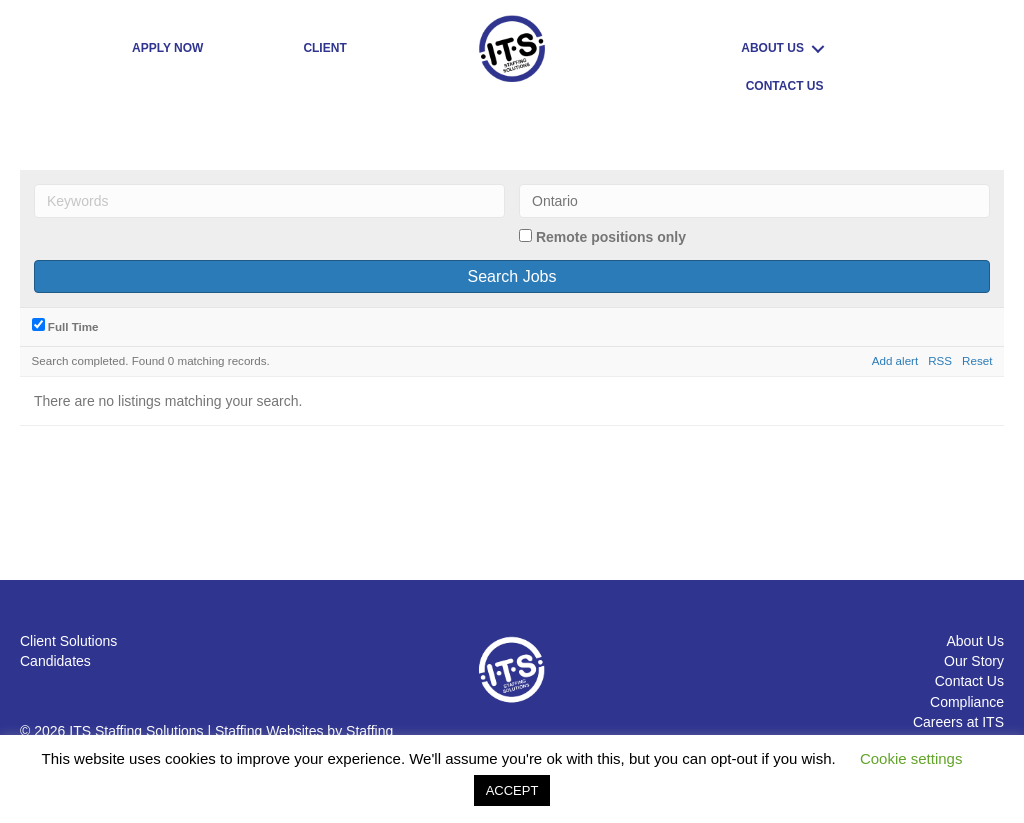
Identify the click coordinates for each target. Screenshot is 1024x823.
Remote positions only (611, 237)
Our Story (974, 661)
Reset (977, 360)
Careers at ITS (958, 722)
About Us (975, 641)
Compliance (967, 702)
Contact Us (969, 681)
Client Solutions (68, 641)
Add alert (895, 360)
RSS (940, 360)
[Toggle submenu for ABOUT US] (818, 48)
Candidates (55, 661)
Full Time (65, 325)
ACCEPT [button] (512, 790)
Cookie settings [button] (911, 758)
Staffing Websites (269, 731)
